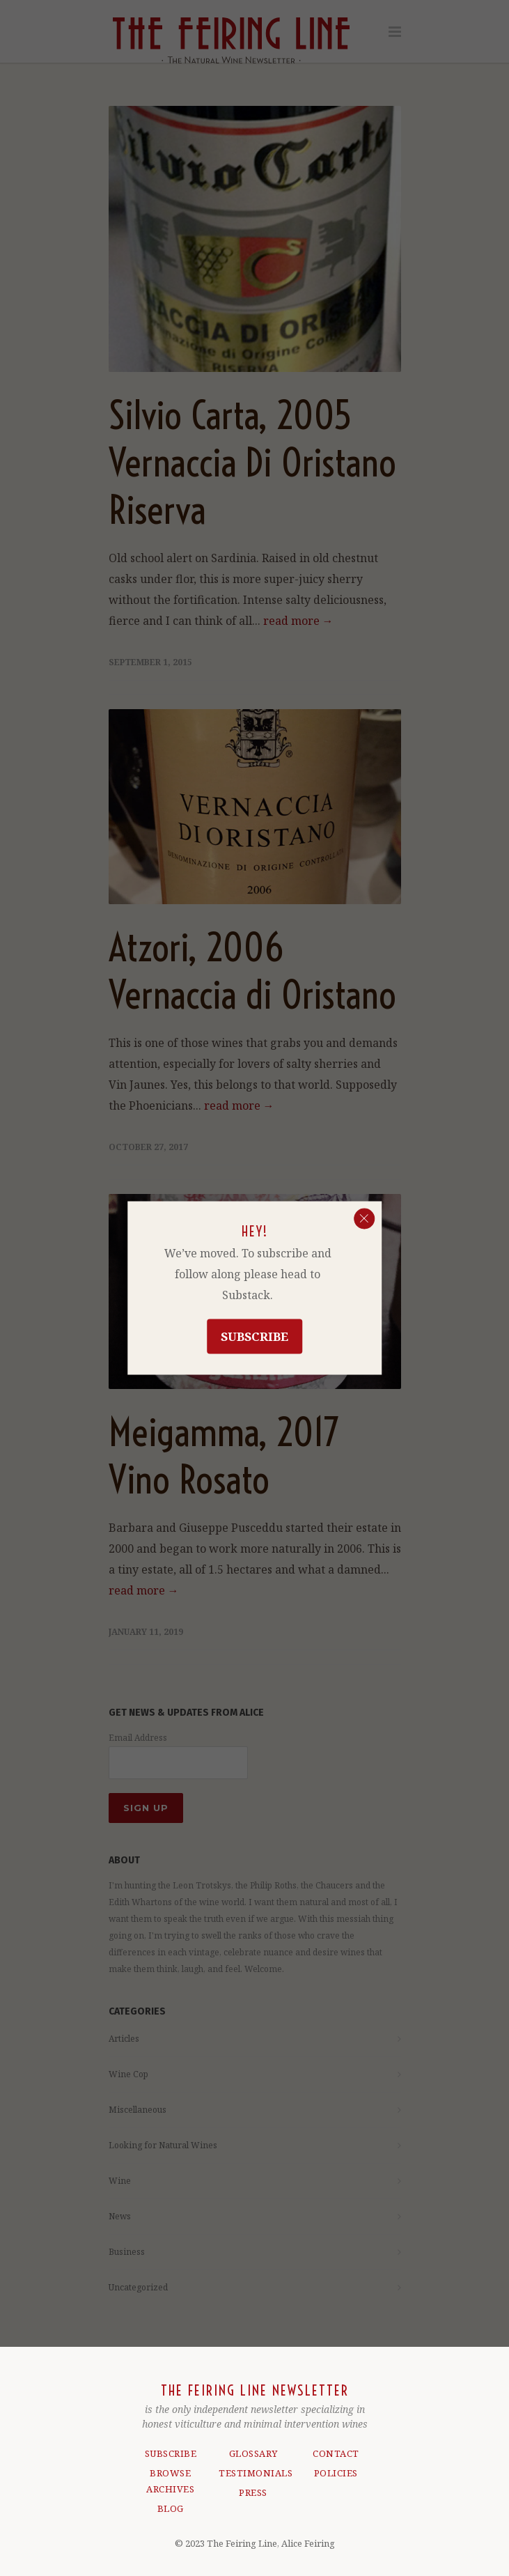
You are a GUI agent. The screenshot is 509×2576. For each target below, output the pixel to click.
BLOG (170, 2507)
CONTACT (336, 2452)
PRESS (253, 2491)
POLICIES (336, 2471)
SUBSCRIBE (171, 2452)
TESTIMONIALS (253, 2471)
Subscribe (254, 1336)
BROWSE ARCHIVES (170, 2479)
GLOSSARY (253, 2452)
